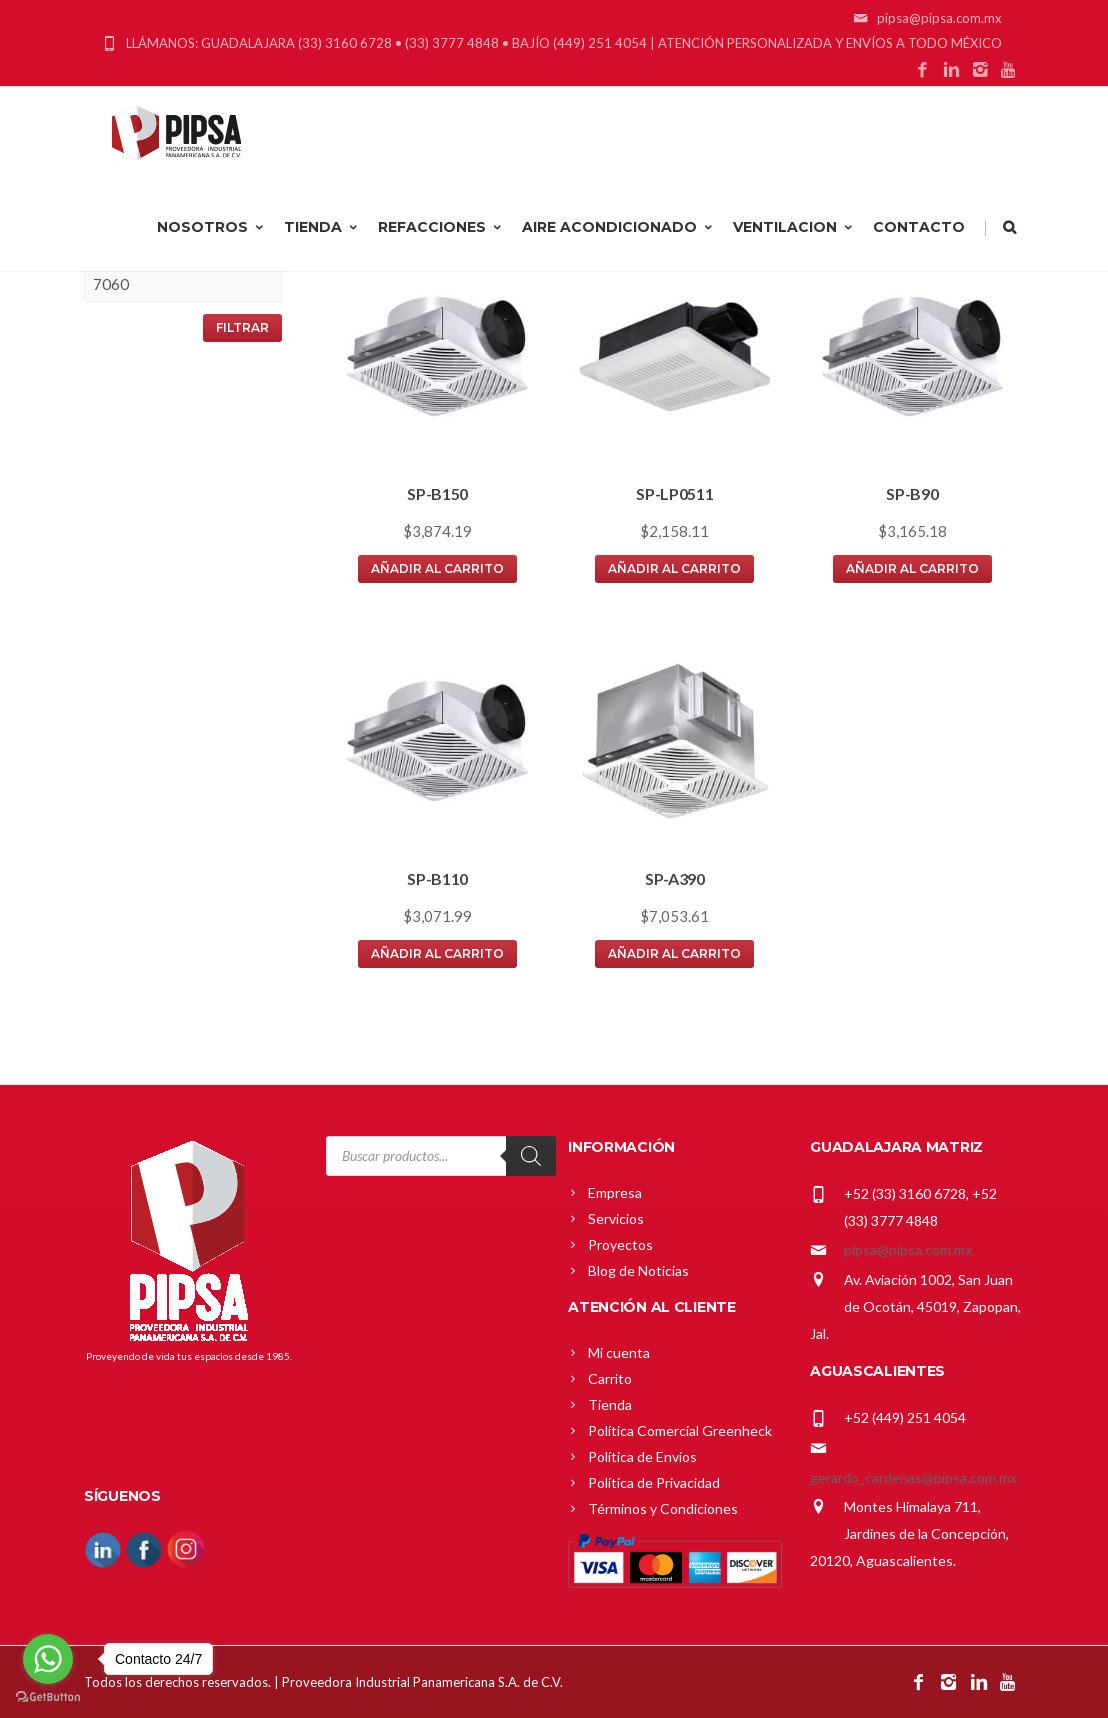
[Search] (531, 1156)
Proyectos (620, 1244)
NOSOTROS (211, 227)
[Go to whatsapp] (48, 1659)
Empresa (615, 1192)
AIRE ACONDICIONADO (618, 227)
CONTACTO (919, 227)
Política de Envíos (642, 1456)
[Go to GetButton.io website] (48, 1697)
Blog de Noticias (638, 1270)
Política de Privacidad (654, 1482)
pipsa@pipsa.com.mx (908, 1249)
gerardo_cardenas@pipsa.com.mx (913, 1477)
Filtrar (242, 327)
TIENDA (322, 227)
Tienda (610, 1404)
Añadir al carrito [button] (437, 568)
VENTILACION (794, 227)
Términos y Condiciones (663, 1508)
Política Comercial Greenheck (680, 1430)
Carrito (610, 1378)
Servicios (616, 1218)
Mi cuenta (619, 1352)
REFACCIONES (441, 227)
